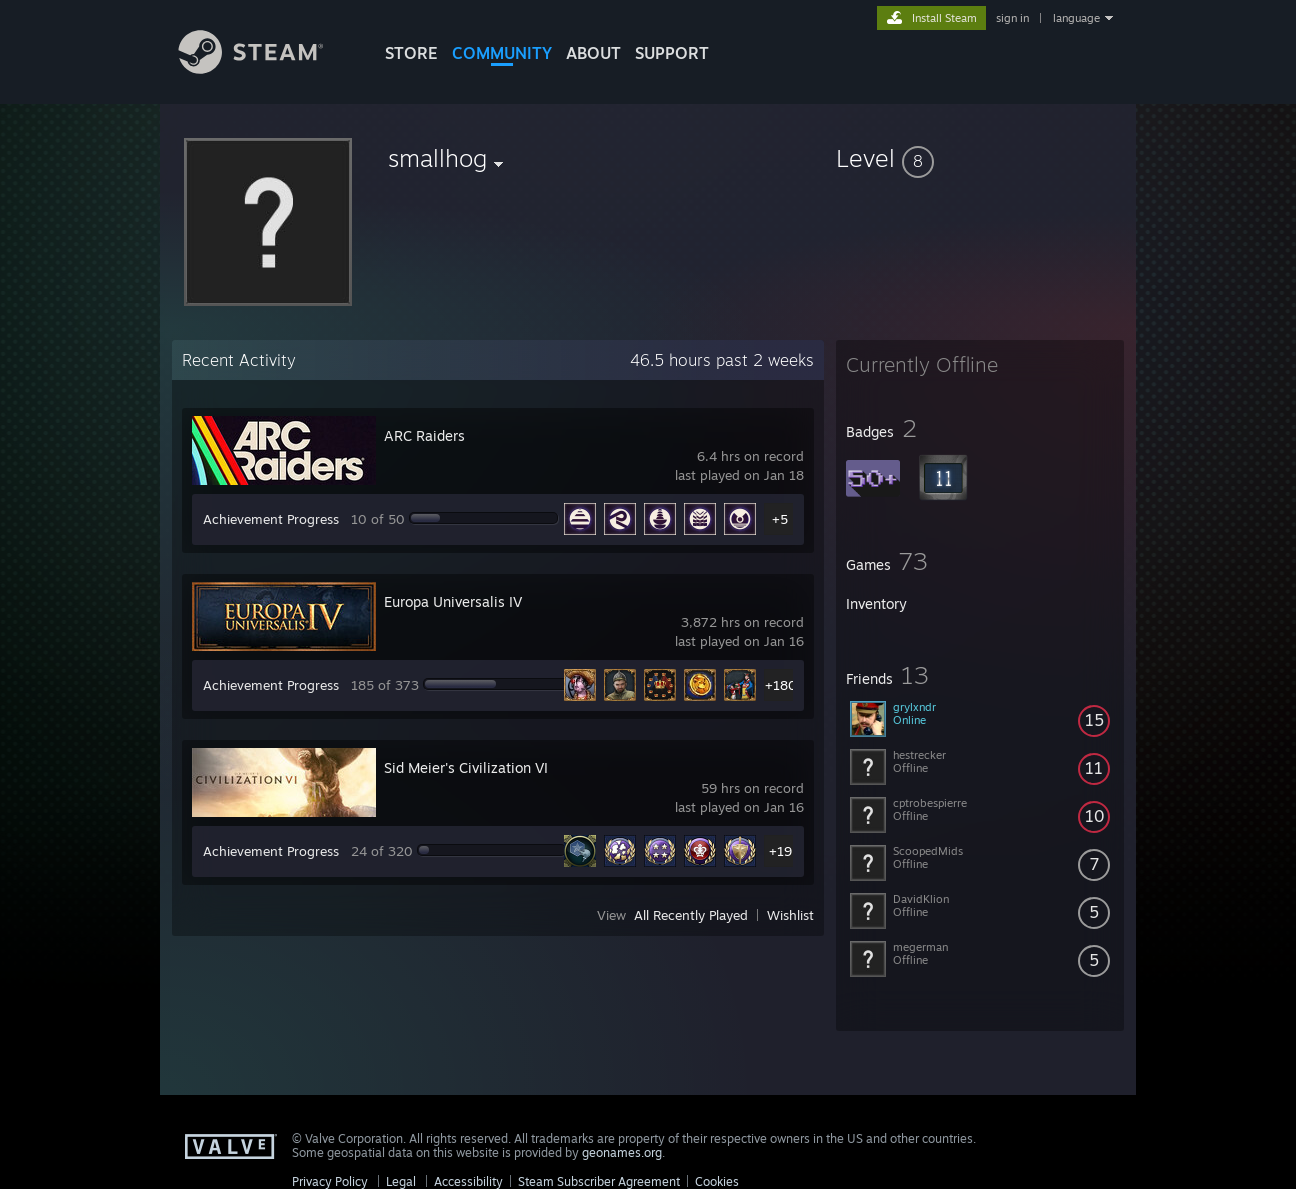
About (593, 53)
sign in (1012, 18)
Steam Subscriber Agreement (599, 1181)
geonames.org (622, 1152)
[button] (980, 158)
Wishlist (790, 915)
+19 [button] (780, 851)
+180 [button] (780, 685)
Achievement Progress (271, 519)
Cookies (717, 1181)
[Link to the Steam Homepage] (266, 68)
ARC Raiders (424, 435)
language (1076, 18)
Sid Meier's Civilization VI (466, 767)
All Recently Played (691, 915)
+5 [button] (780, 519)
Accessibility (468, 1181)
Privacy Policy (330, 1181)
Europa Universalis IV (453, 601)
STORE (411, 53)
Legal (401, 1181)
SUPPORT (672, 53)
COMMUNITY (502, 53)
